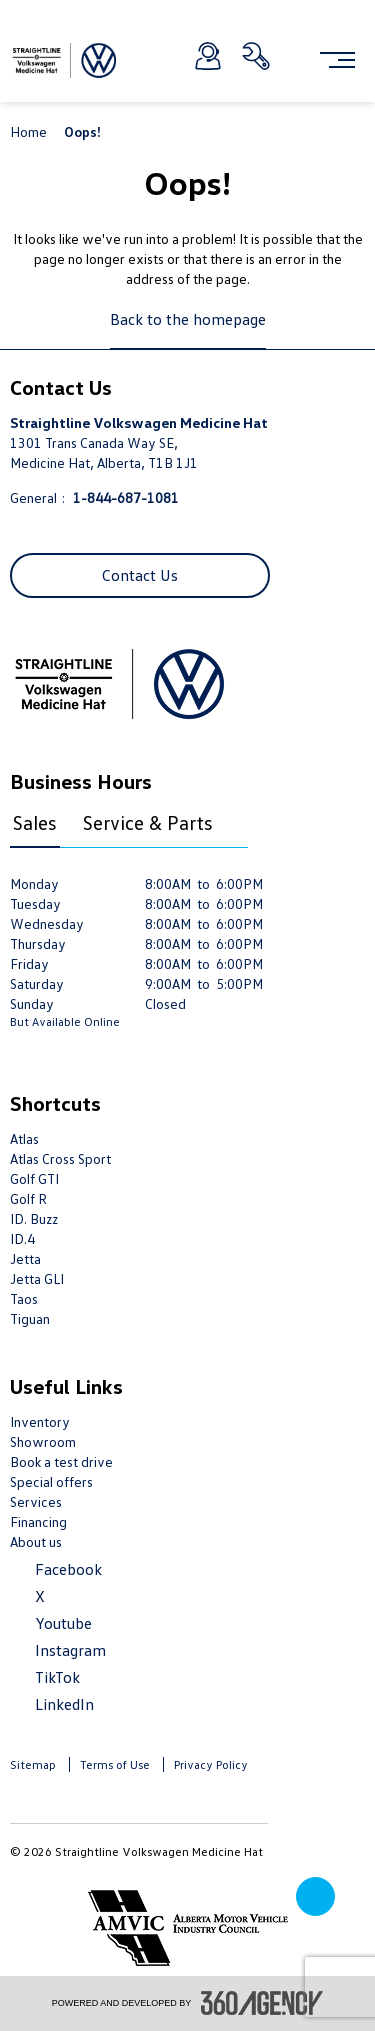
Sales (35, 822)
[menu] (337, 60)
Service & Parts (148, 822)
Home (30, 131)
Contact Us (140, 575)
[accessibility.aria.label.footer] (262, 2003)
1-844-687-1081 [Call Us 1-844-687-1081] (126, 497)
